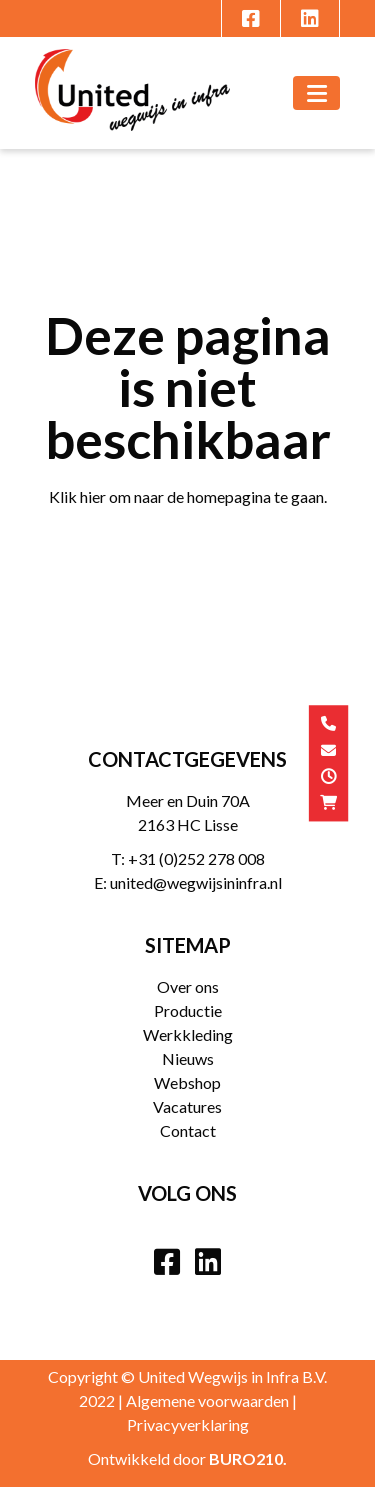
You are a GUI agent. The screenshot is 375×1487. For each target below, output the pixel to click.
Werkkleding (188, 1034)
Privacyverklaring (188, 1424)
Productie (188, 1010)
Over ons (188, 986)
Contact (188, 1130)
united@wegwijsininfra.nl (196, 882)
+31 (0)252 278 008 (196, 858)
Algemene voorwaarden (207, 1400)
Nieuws (188, 1058)
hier (93, 496)
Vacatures (187, 1106)
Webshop (187, 1082)
